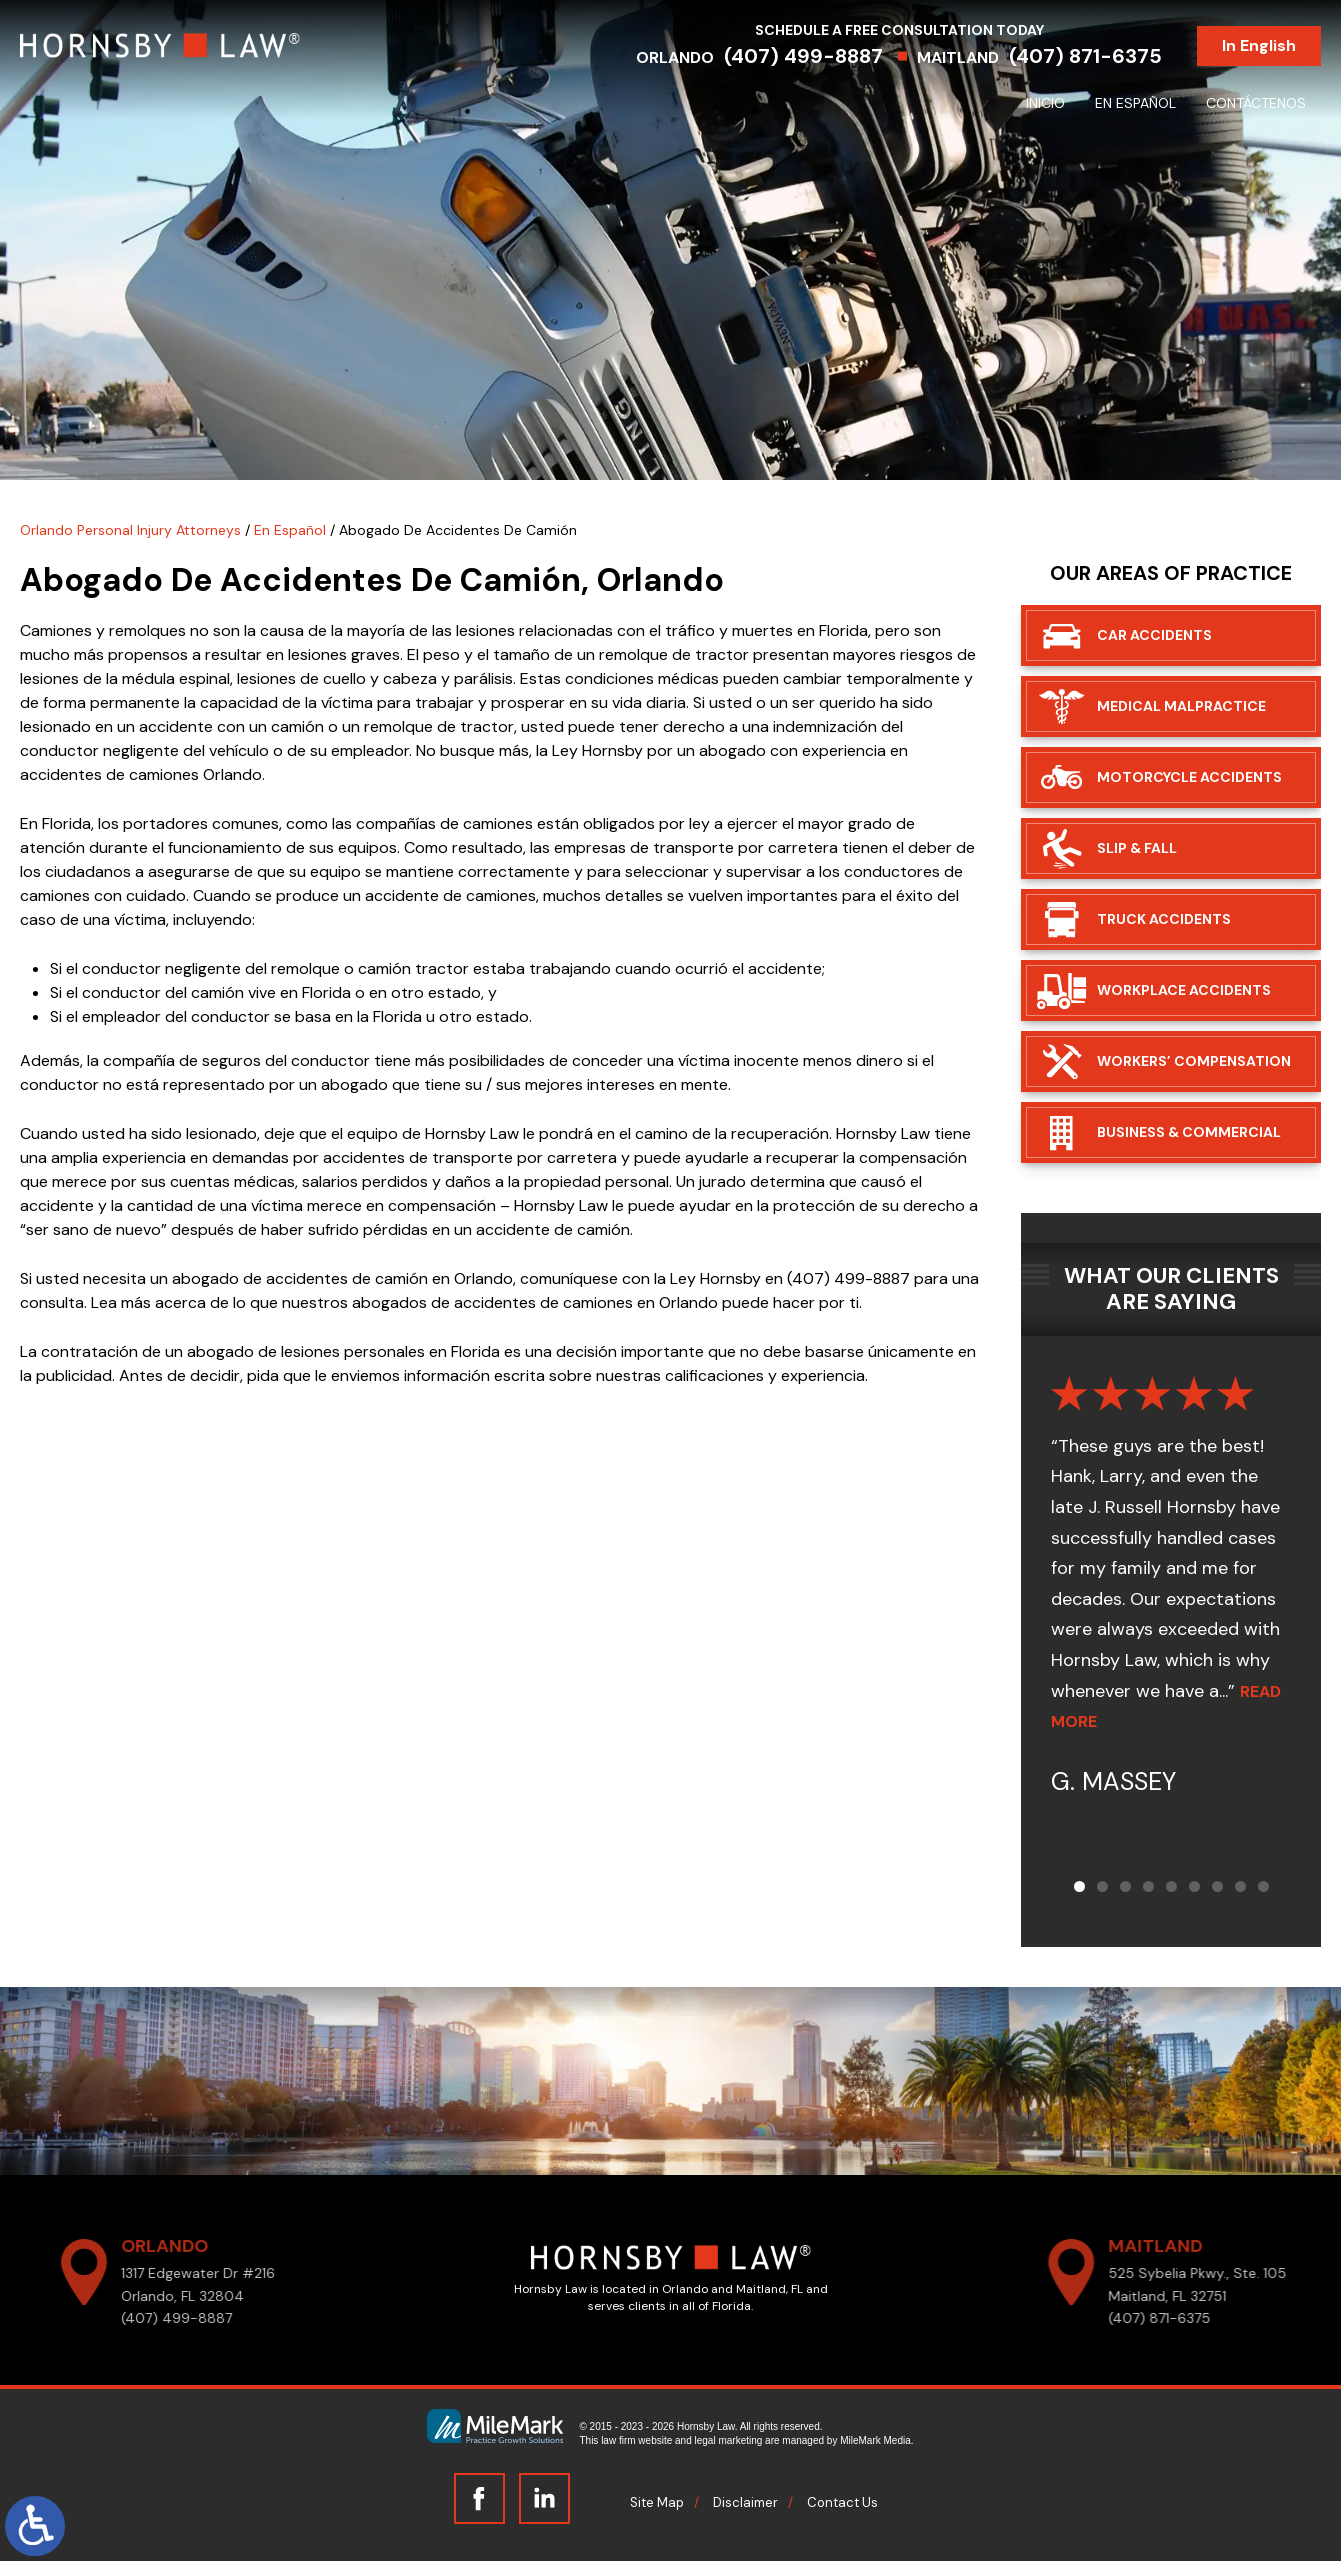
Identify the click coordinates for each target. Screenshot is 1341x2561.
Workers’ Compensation (1194, 1061)
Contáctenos (1256, 103)
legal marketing (729, 2440)
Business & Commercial (1189, 1132)
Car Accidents (1154, 635)
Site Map (657, 2502)
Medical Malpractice (1181, 706)
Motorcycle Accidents (1189, 777)
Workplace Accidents (1184, 990)
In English (1259, 45)
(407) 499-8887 (803, 56)
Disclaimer (745, 2502)
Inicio (1045, 103)
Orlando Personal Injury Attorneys (130, 530)
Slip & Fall (1137, 848)
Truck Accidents (1164, 919)
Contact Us (842, 2502)
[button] (1079, 1886)
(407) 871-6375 (1085, 56)
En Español (1135, 103)
